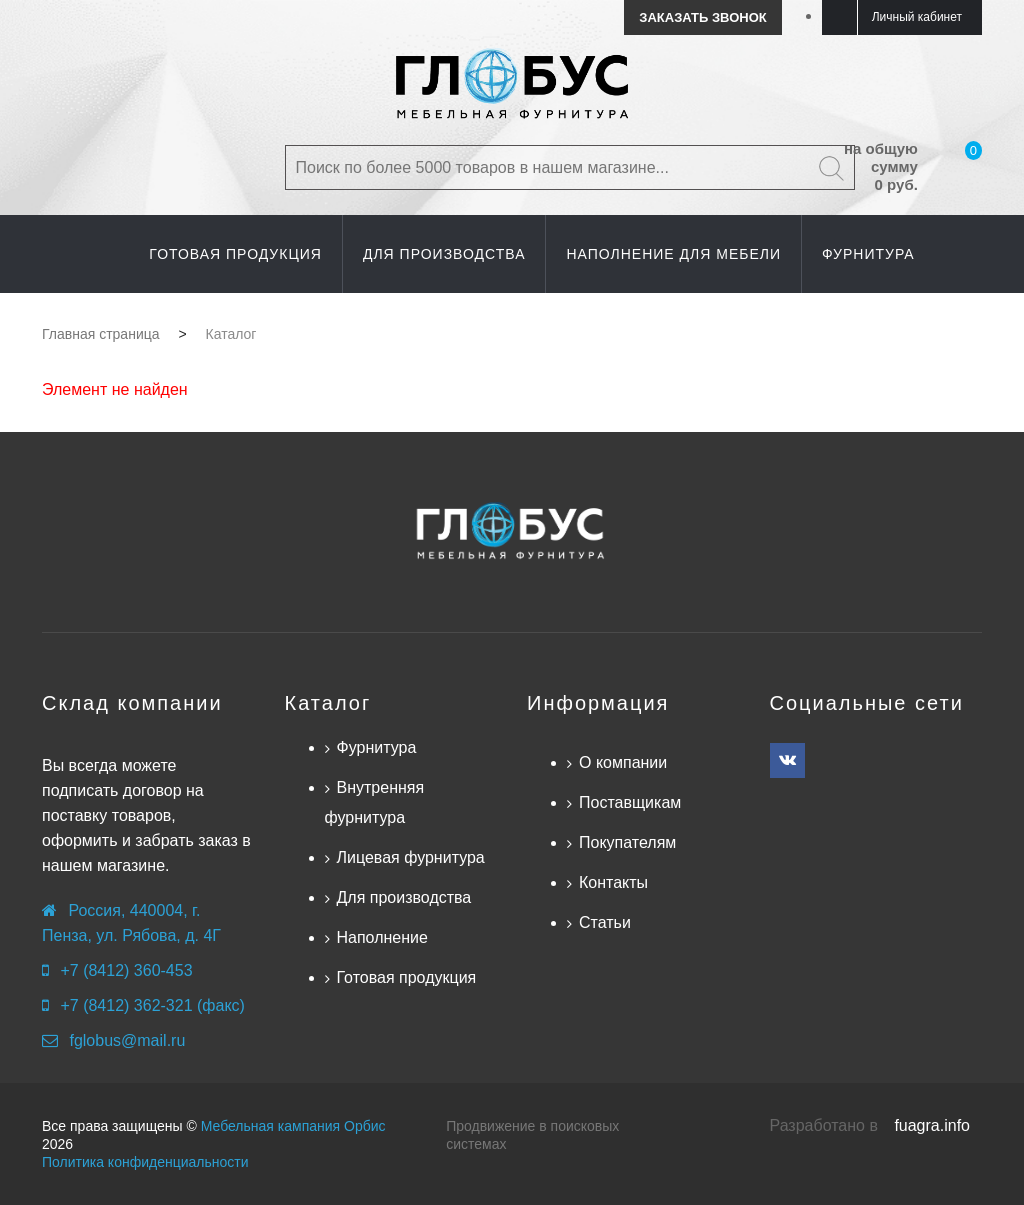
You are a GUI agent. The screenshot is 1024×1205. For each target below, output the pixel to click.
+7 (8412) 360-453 (126, 970)
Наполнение (382, 937)
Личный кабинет (917, 17)
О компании (623, 762)
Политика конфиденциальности (145, 1162)
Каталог (328, 703)
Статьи (605, 922)
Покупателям (627, 842)
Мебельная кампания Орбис (293, 1126)
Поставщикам (630, 802)
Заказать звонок (702, 17)
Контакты (613, 882)
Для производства (404, 897)
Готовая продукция (407, 977)
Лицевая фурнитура (411, 857)
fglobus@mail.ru (127, 1040)
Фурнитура (377, 747)
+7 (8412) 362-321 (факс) (152, 1005)
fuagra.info (932, 1125)
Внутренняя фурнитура (375, 802)
